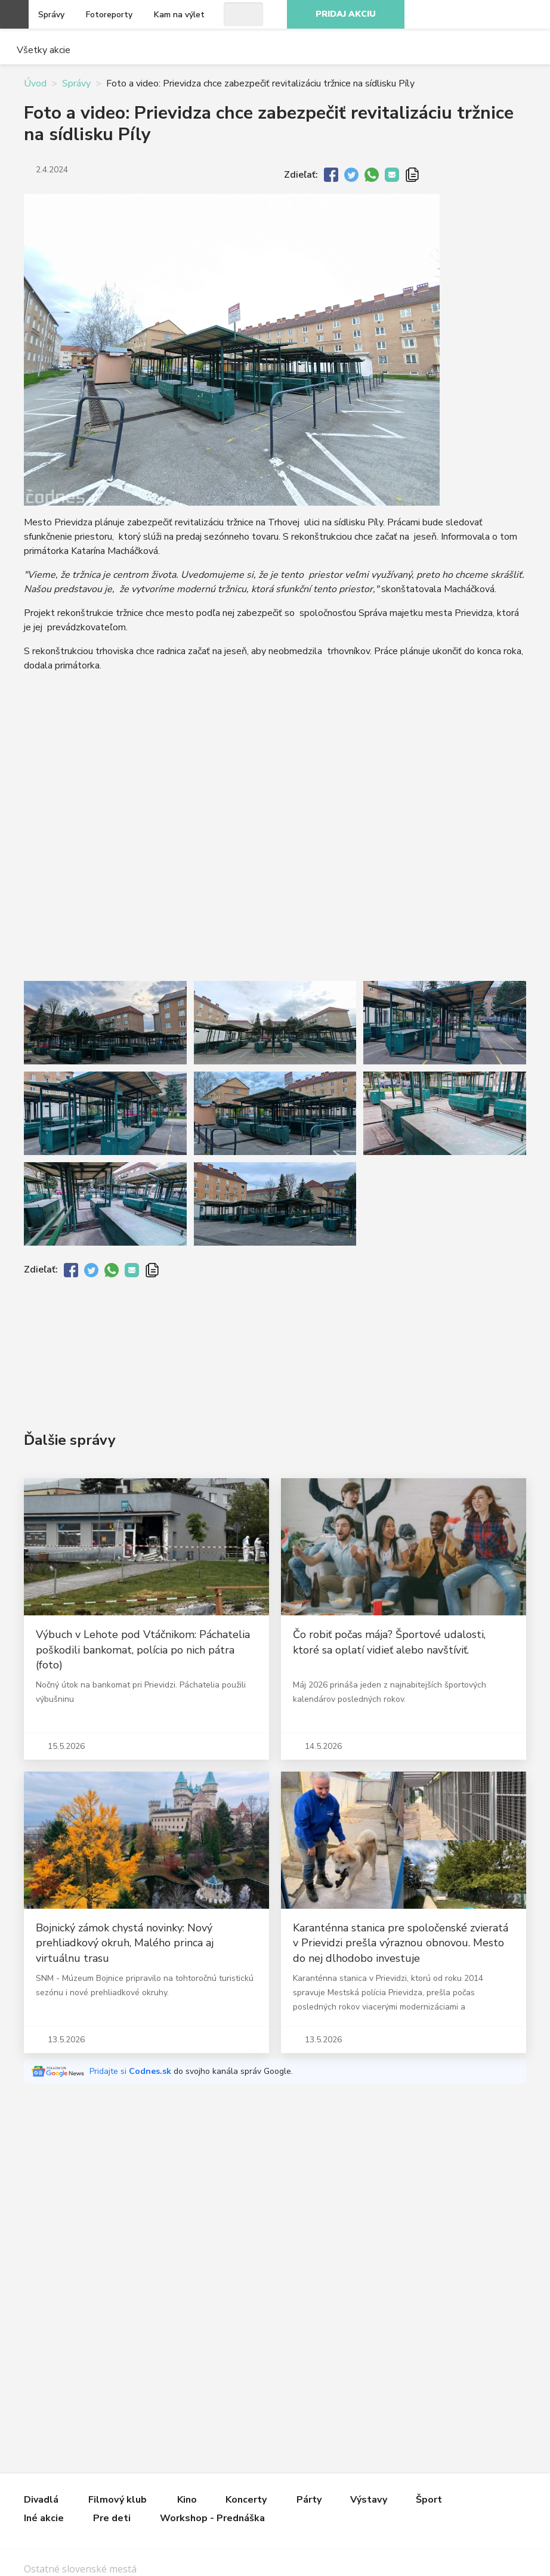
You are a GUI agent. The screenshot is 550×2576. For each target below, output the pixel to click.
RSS (531, 14)
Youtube (505, 14)
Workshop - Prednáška (212, 2518)
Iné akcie (44, 2518)
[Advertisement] (275, 1345)
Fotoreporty (109, 14)
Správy (51, 14)
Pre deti (112, 2518)
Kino (187, 2499)
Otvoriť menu (14, 14)
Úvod (35, 83)
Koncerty (246, 2499)
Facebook (452, 14)
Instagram (478, 14)
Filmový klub (117, 2499)
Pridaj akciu (346, 14)
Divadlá (41, 2499)
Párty (309, 2499)
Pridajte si (131, 2071)
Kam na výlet (179, 14)
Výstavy (368, 2499)
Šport (429, 2499)
